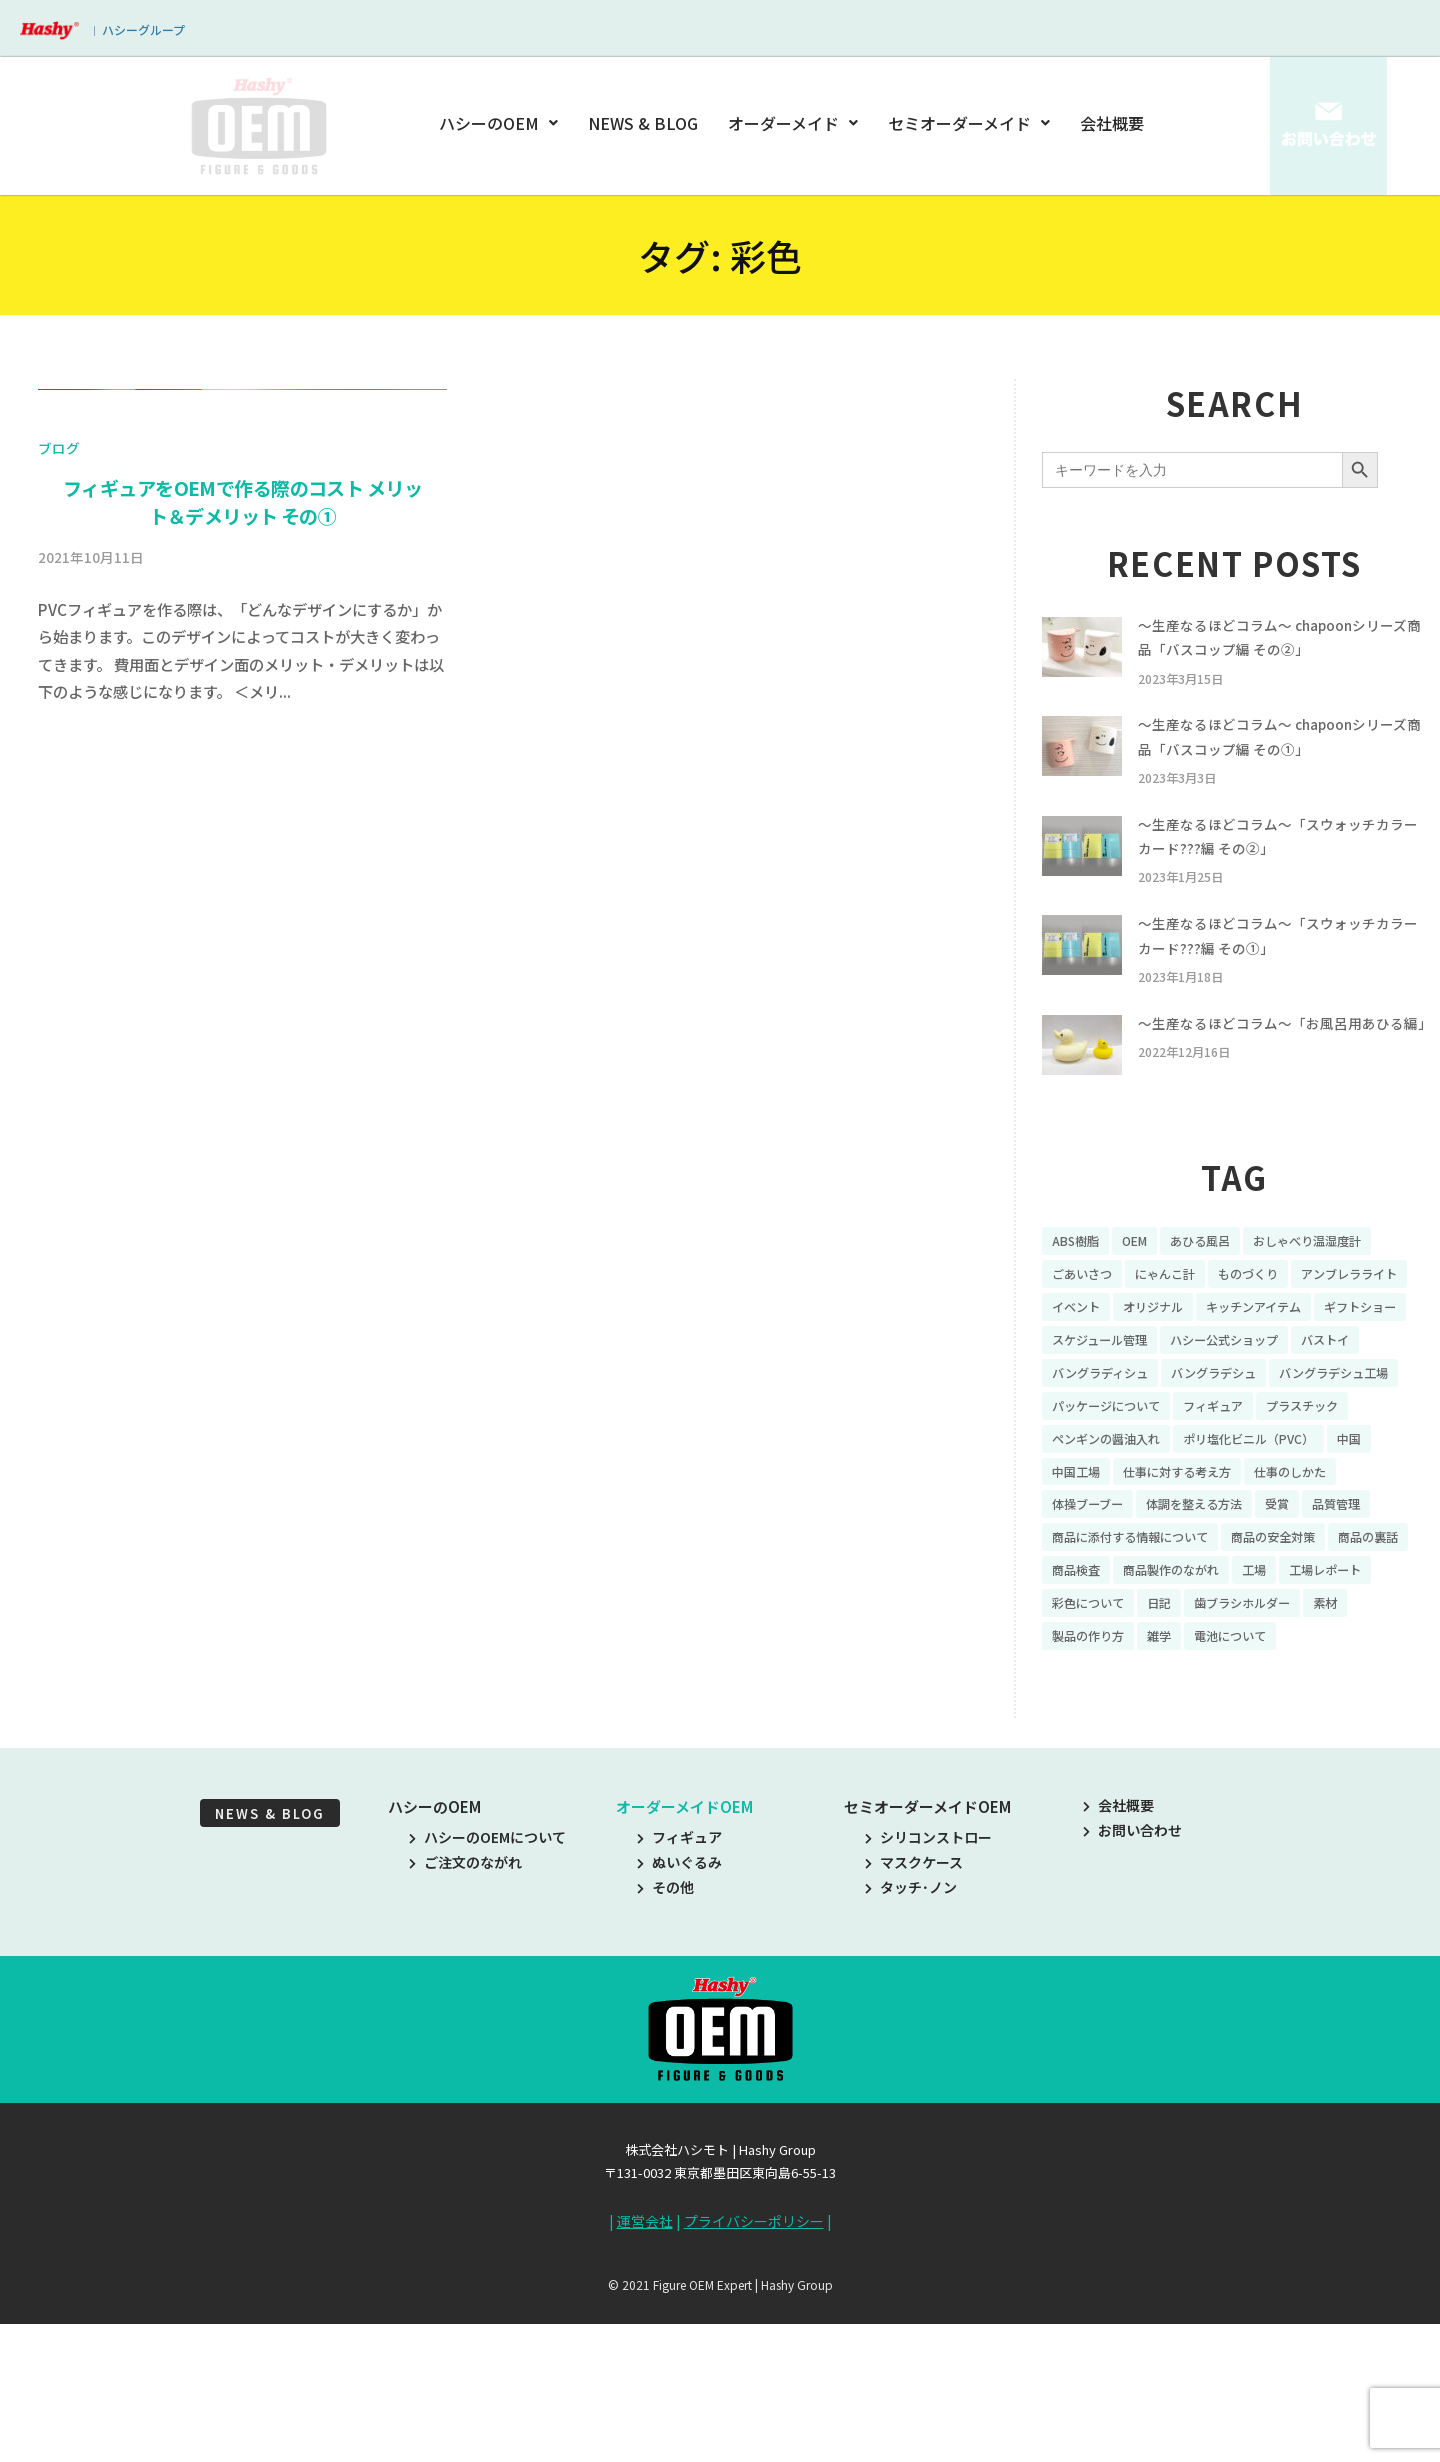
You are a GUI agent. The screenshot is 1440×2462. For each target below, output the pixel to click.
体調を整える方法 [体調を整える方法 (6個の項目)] (1214, 1610)
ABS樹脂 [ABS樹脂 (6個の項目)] (1079, 1297)
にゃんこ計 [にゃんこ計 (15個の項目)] (1180, 1331)
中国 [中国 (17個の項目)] (1390, 1540)
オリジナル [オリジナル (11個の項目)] (1300, 1366)
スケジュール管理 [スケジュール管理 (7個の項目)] (1348, 1401)
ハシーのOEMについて (487, 1986)
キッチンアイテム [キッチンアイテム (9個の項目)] (1107, 1401)
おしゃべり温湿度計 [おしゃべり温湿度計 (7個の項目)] (1338, 1297)
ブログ (59, 935)
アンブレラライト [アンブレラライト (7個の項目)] (1107, 1366)
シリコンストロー (928, 1986)
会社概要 (1112, 123)
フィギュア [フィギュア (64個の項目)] (1236, 1505)
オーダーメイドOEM (684, 1955)
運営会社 (645, 2371)
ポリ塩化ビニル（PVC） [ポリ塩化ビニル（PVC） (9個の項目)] (1277, 1540)
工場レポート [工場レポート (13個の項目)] (1094, 1714)
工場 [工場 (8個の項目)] (1373, 1679)
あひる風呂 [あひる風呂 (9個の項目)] (1217, 1297)
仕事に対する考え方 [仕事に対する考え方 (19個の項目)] (1194, 1575)
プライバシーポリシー (754, 2371)
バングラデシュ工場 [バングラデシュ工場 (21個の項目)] (1237, 1470)
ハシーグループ (143, 29)
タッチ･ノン (911, 2037)
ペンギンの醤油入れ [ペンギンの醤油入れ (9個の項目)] (1115, 1540)
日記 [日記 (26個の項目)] (1280, 1714)
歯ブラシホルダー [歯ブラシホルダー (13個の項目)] (1108, 1749)
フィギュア (679, 1986)
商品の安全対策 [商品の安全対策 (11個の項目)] (1306, 1644)
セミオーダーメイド (969, 123)
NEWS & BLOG (644, 123)
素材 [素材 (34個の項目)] (1201, 1749)
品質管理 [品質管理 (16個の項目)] (1372, 1610)
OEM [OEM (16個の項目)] (1144, 1297)
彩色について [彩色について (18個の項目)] (1201, 1714)
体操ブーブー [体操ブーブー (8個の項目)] (1093, 1610)
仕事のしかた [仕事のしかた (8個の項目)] (1322, 1575)
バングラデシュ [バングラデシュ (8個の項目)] (1101, 1470)
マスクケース (914, 2011)
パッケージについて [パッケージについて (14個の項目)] (1115, 1505)
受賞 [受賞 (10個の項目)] (1307, 1610)
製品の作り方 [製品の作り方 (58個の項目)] (1280, 1749)
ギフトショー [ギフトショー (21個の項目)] (1228, 1401)
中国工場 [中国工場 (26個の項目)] (1080, 1575)
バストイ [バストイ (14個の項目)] (1229, 1436)
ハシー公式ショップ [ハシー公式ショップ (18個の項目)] (1115, 1436)
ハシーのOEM (502, 123)
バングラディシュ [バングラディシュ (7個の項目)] (1336, 1436)
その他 (665, 2037)
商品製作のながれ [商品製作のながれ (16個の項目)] (1280, 1679)
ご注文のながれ (465, 2011)
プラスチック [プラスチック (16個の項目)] (1336, 1505)
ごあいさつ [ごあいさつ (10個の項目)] (1087, 1331)
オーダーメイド (793, 123)
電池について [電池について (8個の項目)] (1094, 1783)
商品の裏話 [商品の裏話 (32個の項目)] (1087, 1679)
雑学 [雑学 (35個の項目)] (1359, 1749)
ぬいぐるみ (679, 2011)
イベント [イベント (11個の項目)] (1214, 1366)
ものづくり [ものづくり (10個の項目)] (1273, 1331)
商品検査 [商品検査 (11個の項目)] (1173, 1679)
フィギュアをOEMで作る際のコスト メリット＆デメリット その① (242, 990)
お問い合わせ (1132, 1979)
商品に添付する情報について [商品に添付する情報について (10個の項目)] (1143, 1644)
